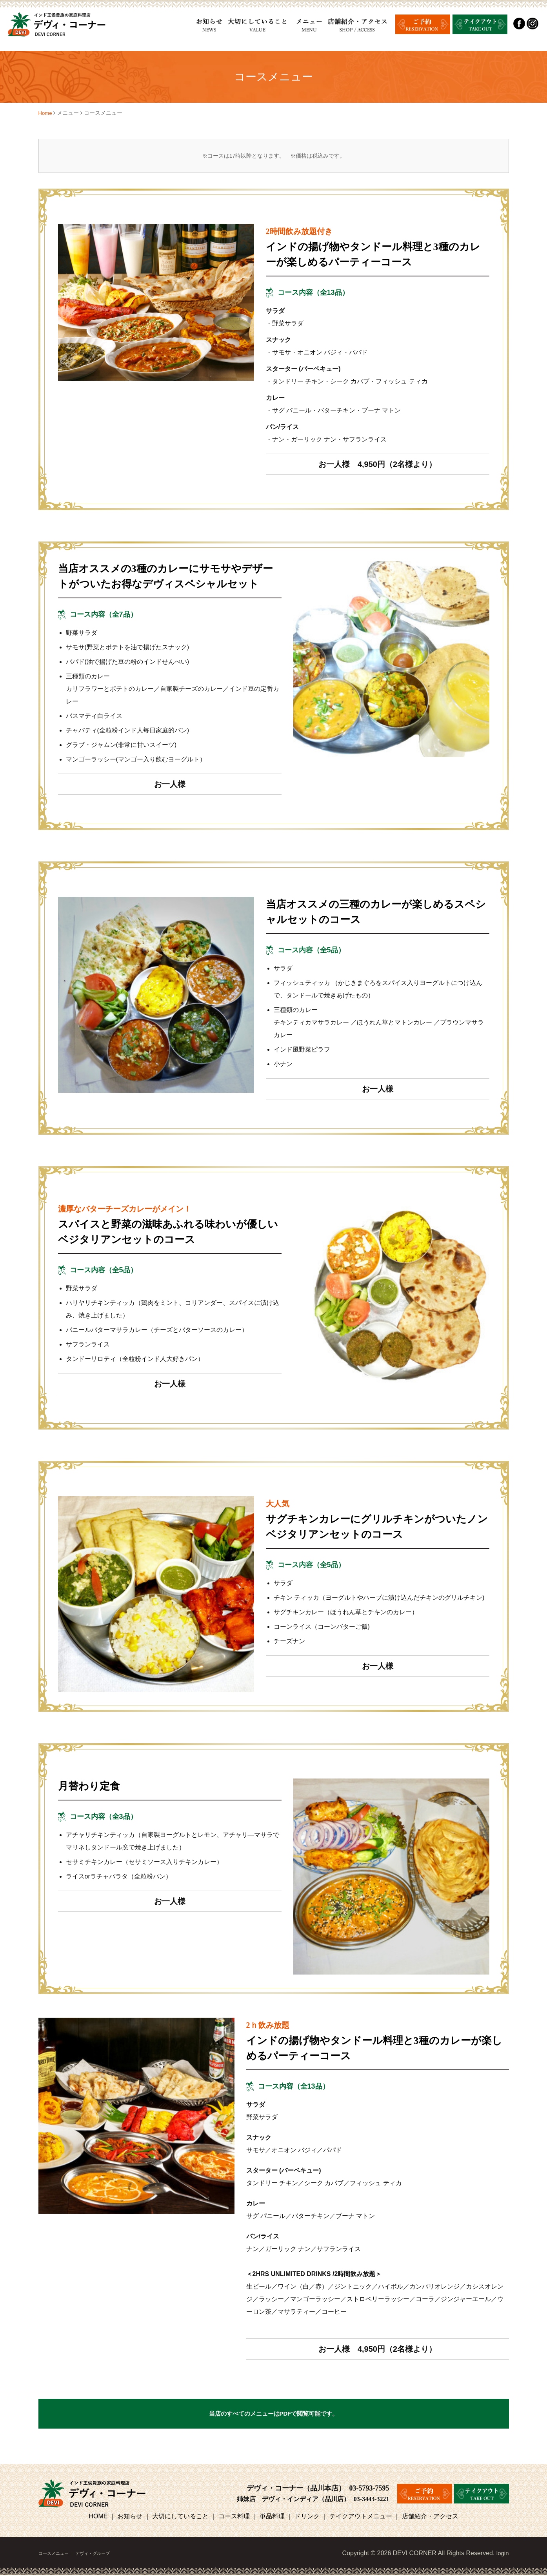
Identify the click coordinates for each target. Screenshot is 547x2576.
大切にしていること (180, 2517)
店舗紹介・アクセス (430, 2517)
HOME (99, 2517)
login (502, 2554)
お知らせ (129, 2517)
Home (45, 113)
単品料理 (272, 2517)
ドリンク (307, 2517)
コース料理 (234, 2517)
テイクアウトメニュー (360, 2517)
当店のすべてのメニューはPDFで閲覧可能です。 (274, 2414)
